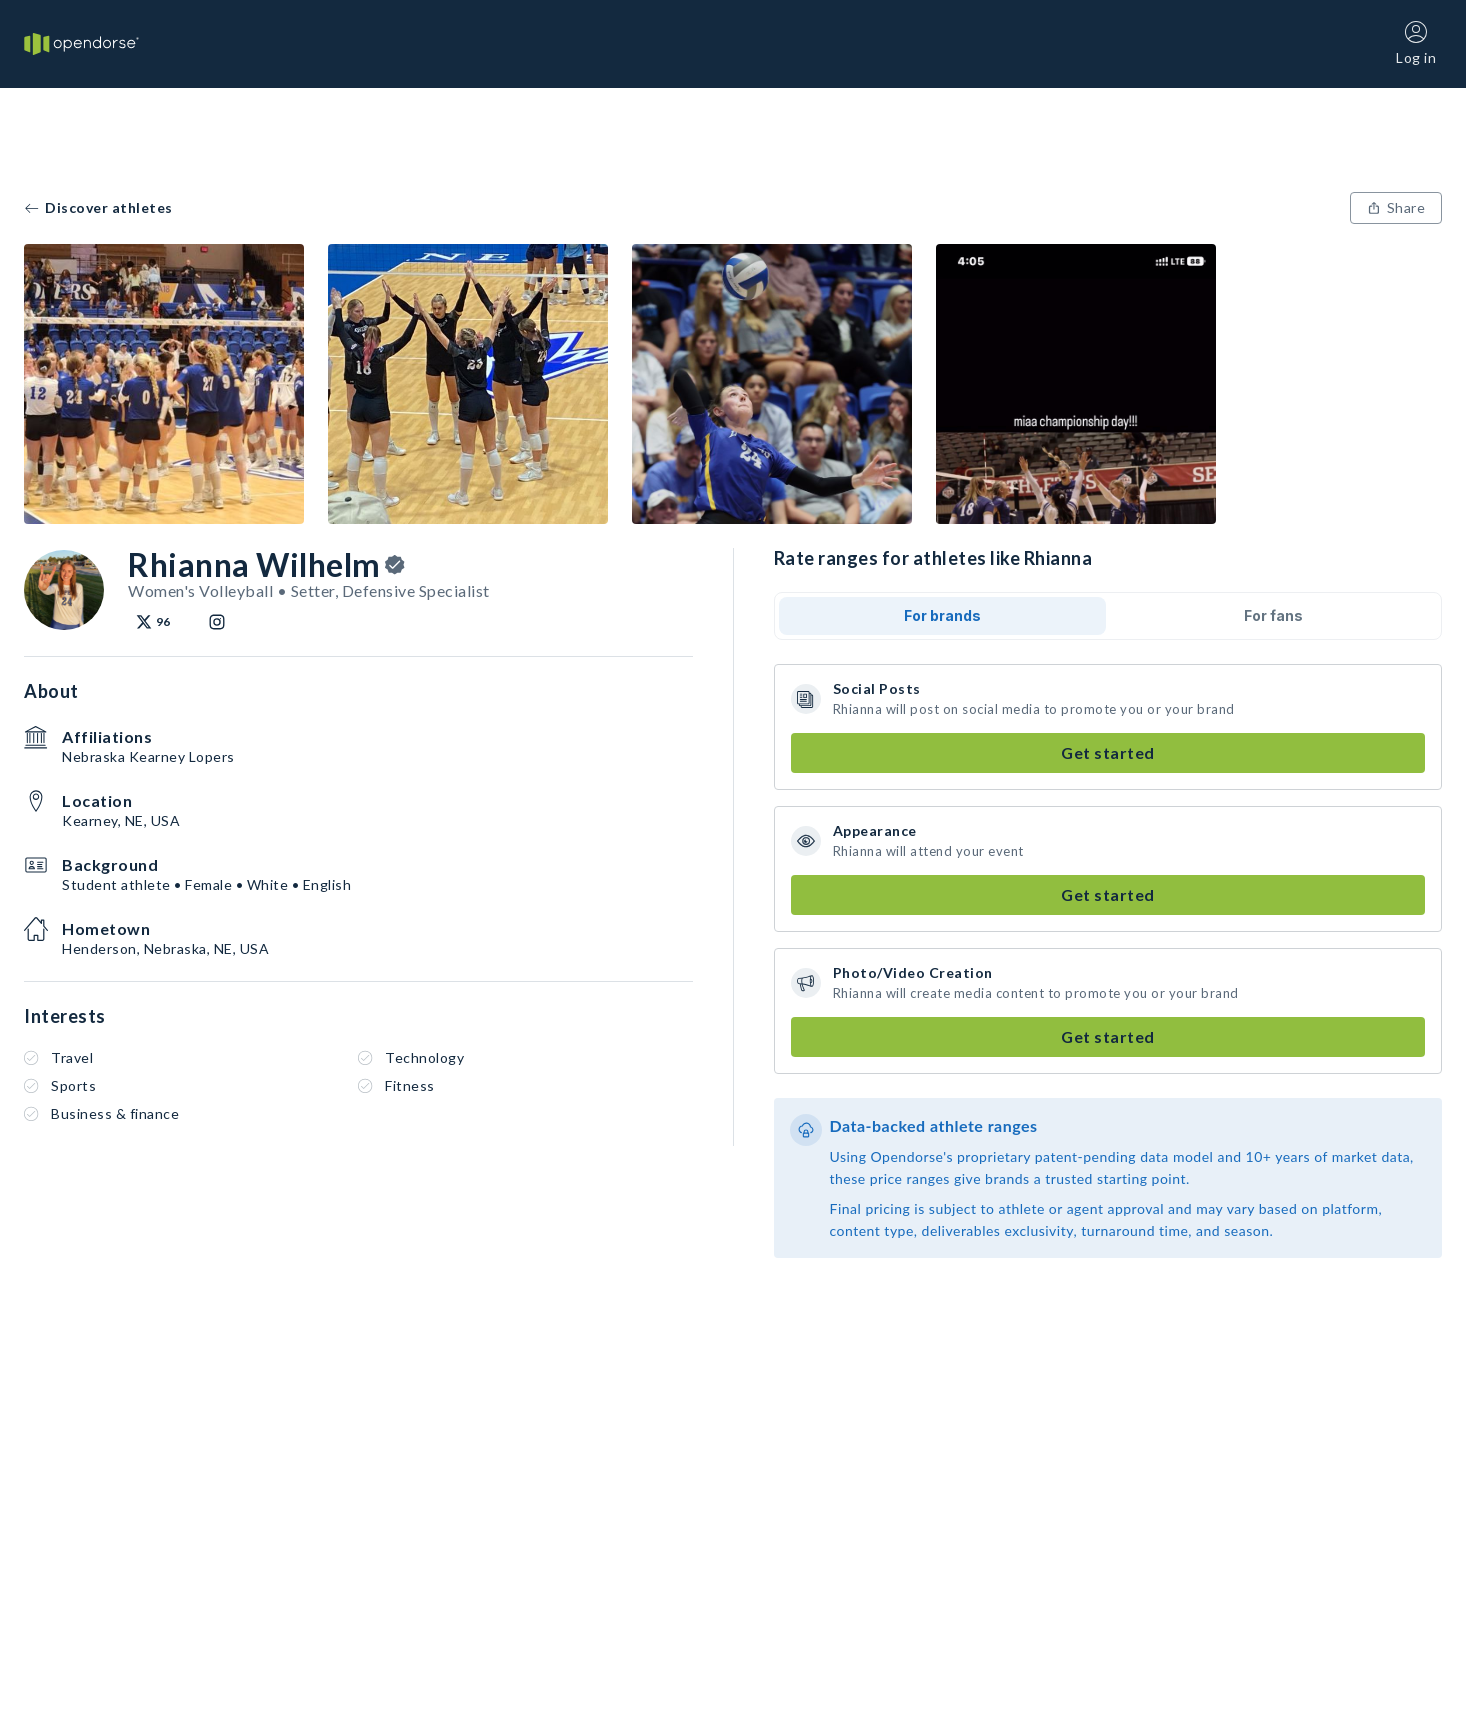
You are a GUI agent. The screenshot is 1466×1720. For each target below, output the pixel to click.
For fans (1273, 615)
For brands (942, 615)
